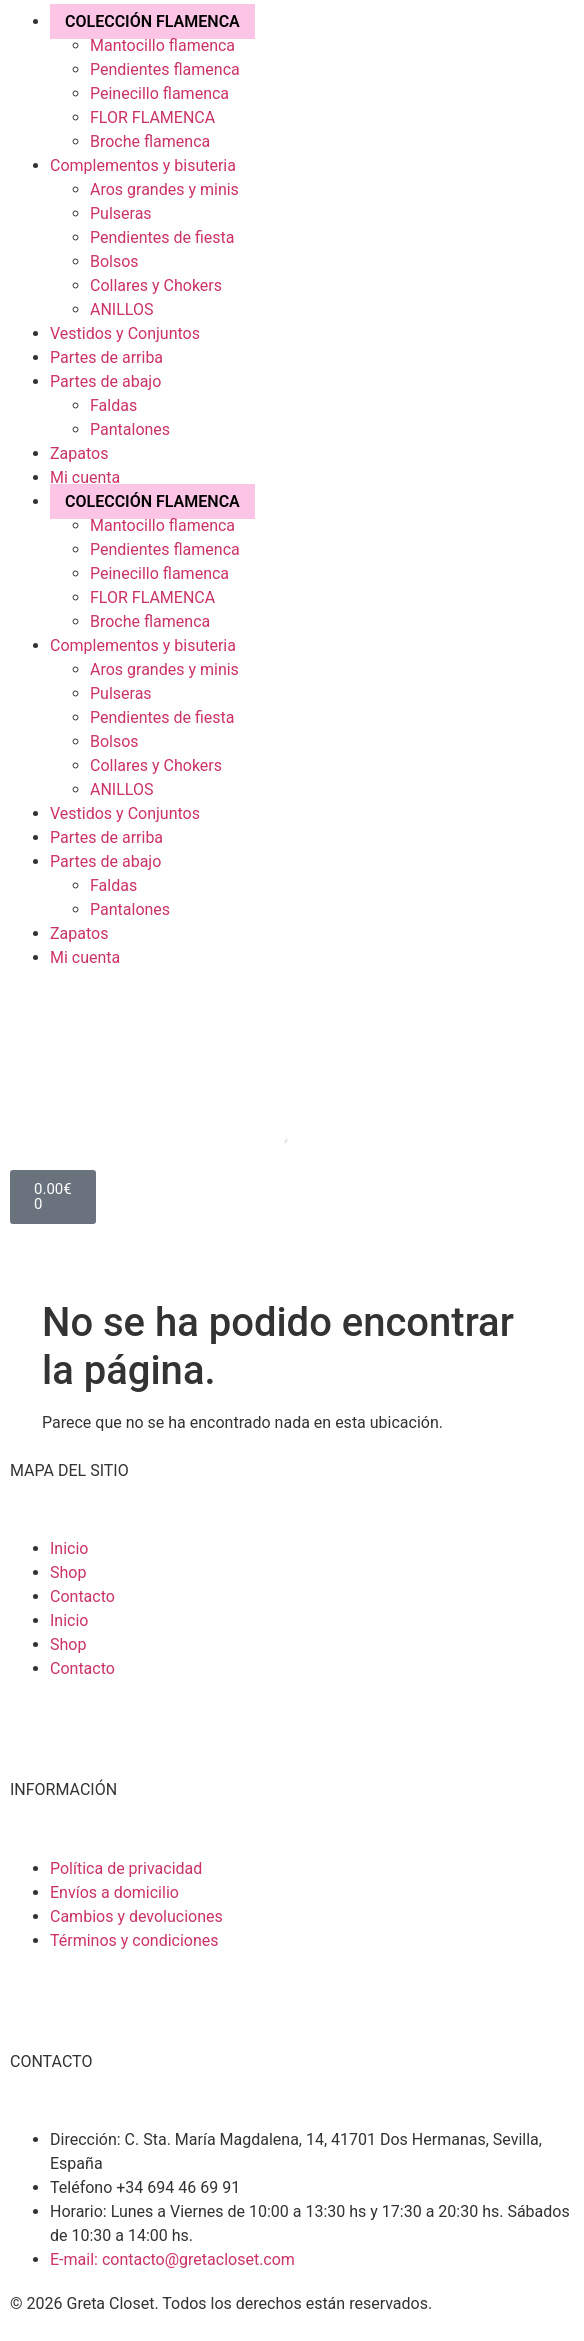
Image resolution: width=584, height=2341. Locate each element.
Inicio (69, 1548)
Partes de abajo (105, 381)
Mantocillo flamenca (162, 45)
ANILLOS (121, 309)
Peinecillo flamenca (159, 93)
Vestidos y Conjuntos (125, 333)
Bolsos (114, 261)
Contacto (82, 1596)
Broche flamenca (150, 141)
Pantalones (130, 429)
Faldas (113, 405)
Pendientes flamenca (165, 69)
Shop (68, 1572)
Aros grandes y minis (164, 189)
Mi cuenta (85, 477)
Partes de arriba (106, 357)
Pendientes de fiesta (162, 237)
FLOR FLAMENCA (152, 117)
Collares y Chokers (156, 285)
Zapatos (79, 453)
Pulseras (121, 213)
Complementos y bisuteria (143, 165)
